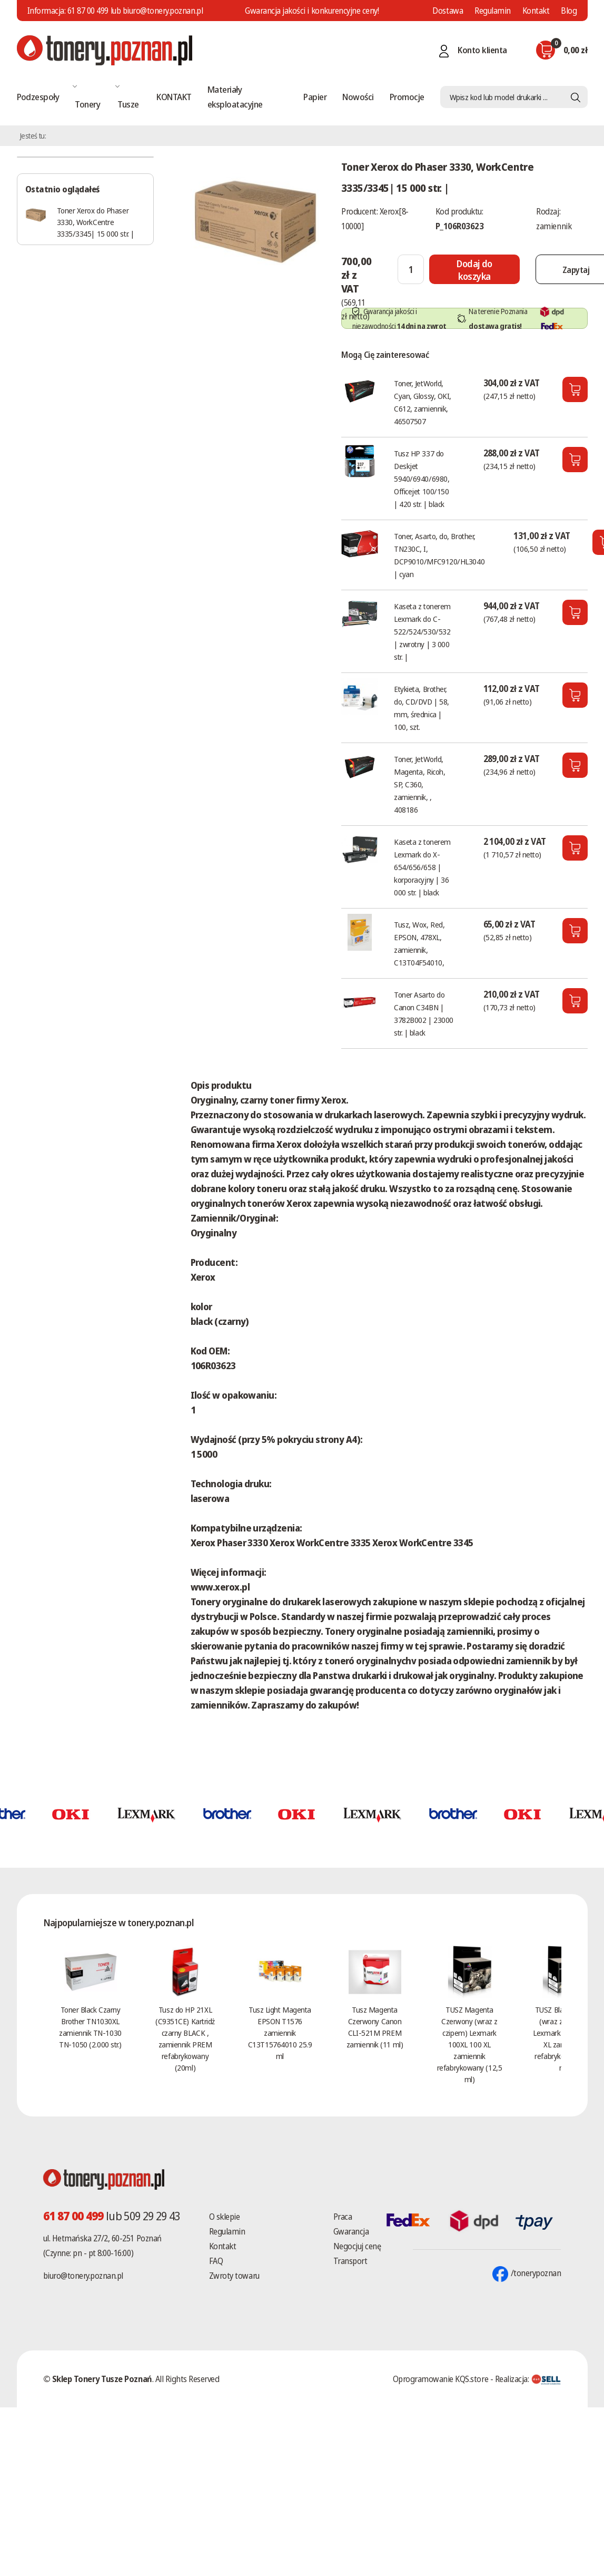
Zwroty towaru (234, 2275)
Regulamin (492, 10)
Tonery (87, 104)
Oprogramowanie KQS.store (440, 2379)
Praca (342, 2216)
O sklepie (224, 2216)
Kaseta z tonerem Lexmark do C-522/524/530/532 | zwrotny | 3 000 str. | (422, 631)
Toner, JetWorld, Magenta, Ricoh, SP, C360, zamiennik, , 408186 (419, 784)
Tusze (127, 104)
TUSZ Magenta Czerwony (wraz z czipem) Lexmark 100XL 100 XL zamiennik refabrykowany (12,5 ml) (469, 2044)
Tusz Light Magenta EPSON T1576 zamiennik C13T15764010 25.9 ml (280, 2032)
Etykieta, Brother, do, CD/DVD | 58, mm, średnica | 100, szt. (421, 708)
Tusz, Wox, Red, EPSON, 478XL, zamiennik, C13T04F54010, (419, 943)
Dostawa (447, 10)
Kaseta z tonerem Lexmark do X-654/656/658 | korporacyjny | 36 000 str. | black (422, 866)
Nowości (357, 97)
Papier (314, 97)
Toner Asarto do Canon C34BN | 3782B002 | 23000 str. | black (423, 1013)
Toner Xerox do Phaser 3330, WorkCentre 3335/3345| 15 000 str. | (95, 222)
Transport (350, 2261)
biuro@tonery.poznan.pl (83, 2275)
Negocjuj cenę (357, 2246)
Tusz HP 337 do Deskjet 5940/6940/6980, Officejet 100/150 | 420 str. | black (421, 478)
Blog (569, 10)
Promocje (407, 97)
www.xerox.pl (220, 1586)
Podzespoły (38, 97)
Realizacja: (528, 2379)
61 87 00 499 (87, 10)
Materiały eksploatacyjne (235, 96)
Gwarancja (351, 2231)
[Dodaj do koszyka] (474, 269)
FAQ (216, 2261)
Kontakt (536, 10)
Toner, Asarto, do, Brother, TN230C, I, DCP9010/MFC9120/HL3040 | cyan (439, 555)
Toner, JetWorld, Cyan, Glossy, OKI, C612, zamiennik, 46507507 (422, 402)
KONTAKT (173, 97)
